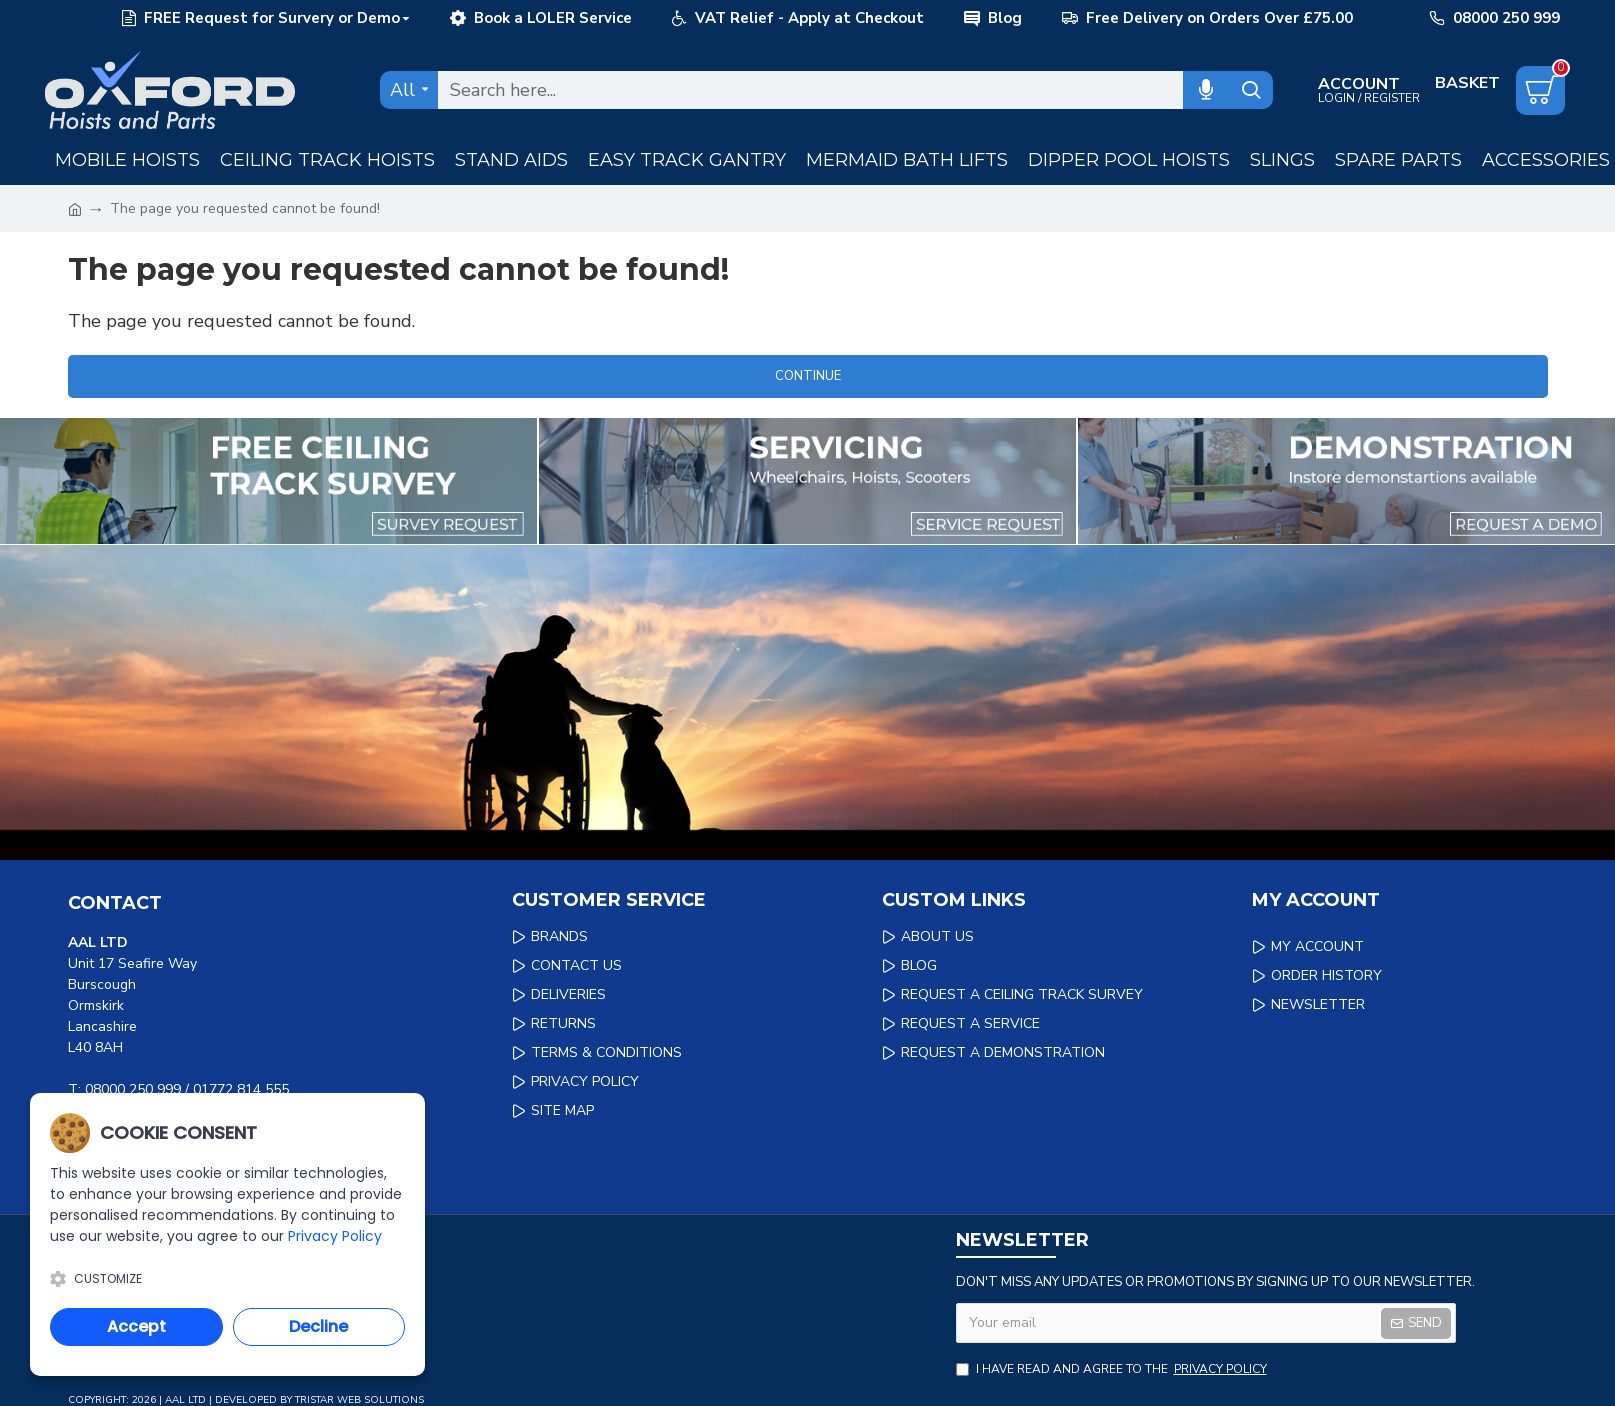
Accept (136, 1326)
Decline (318, 1326)
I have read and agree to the (1113, 1369)
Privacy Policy (335, 1236)
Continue (808, 376)
